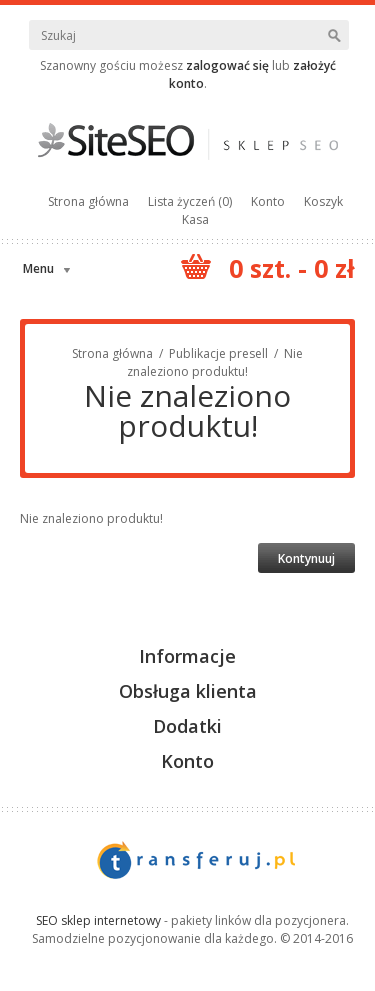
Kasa (195, 219)
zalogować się (227, 65)
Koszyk (323, 201)
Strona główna (88, 201)
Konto (268, 201)
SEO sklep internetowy (98, 920)
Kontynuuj (306, 558)
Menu (38, 268)
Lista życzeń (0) (190, 201)
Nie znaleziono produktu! (215, 362)
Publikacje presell (218, 353)
